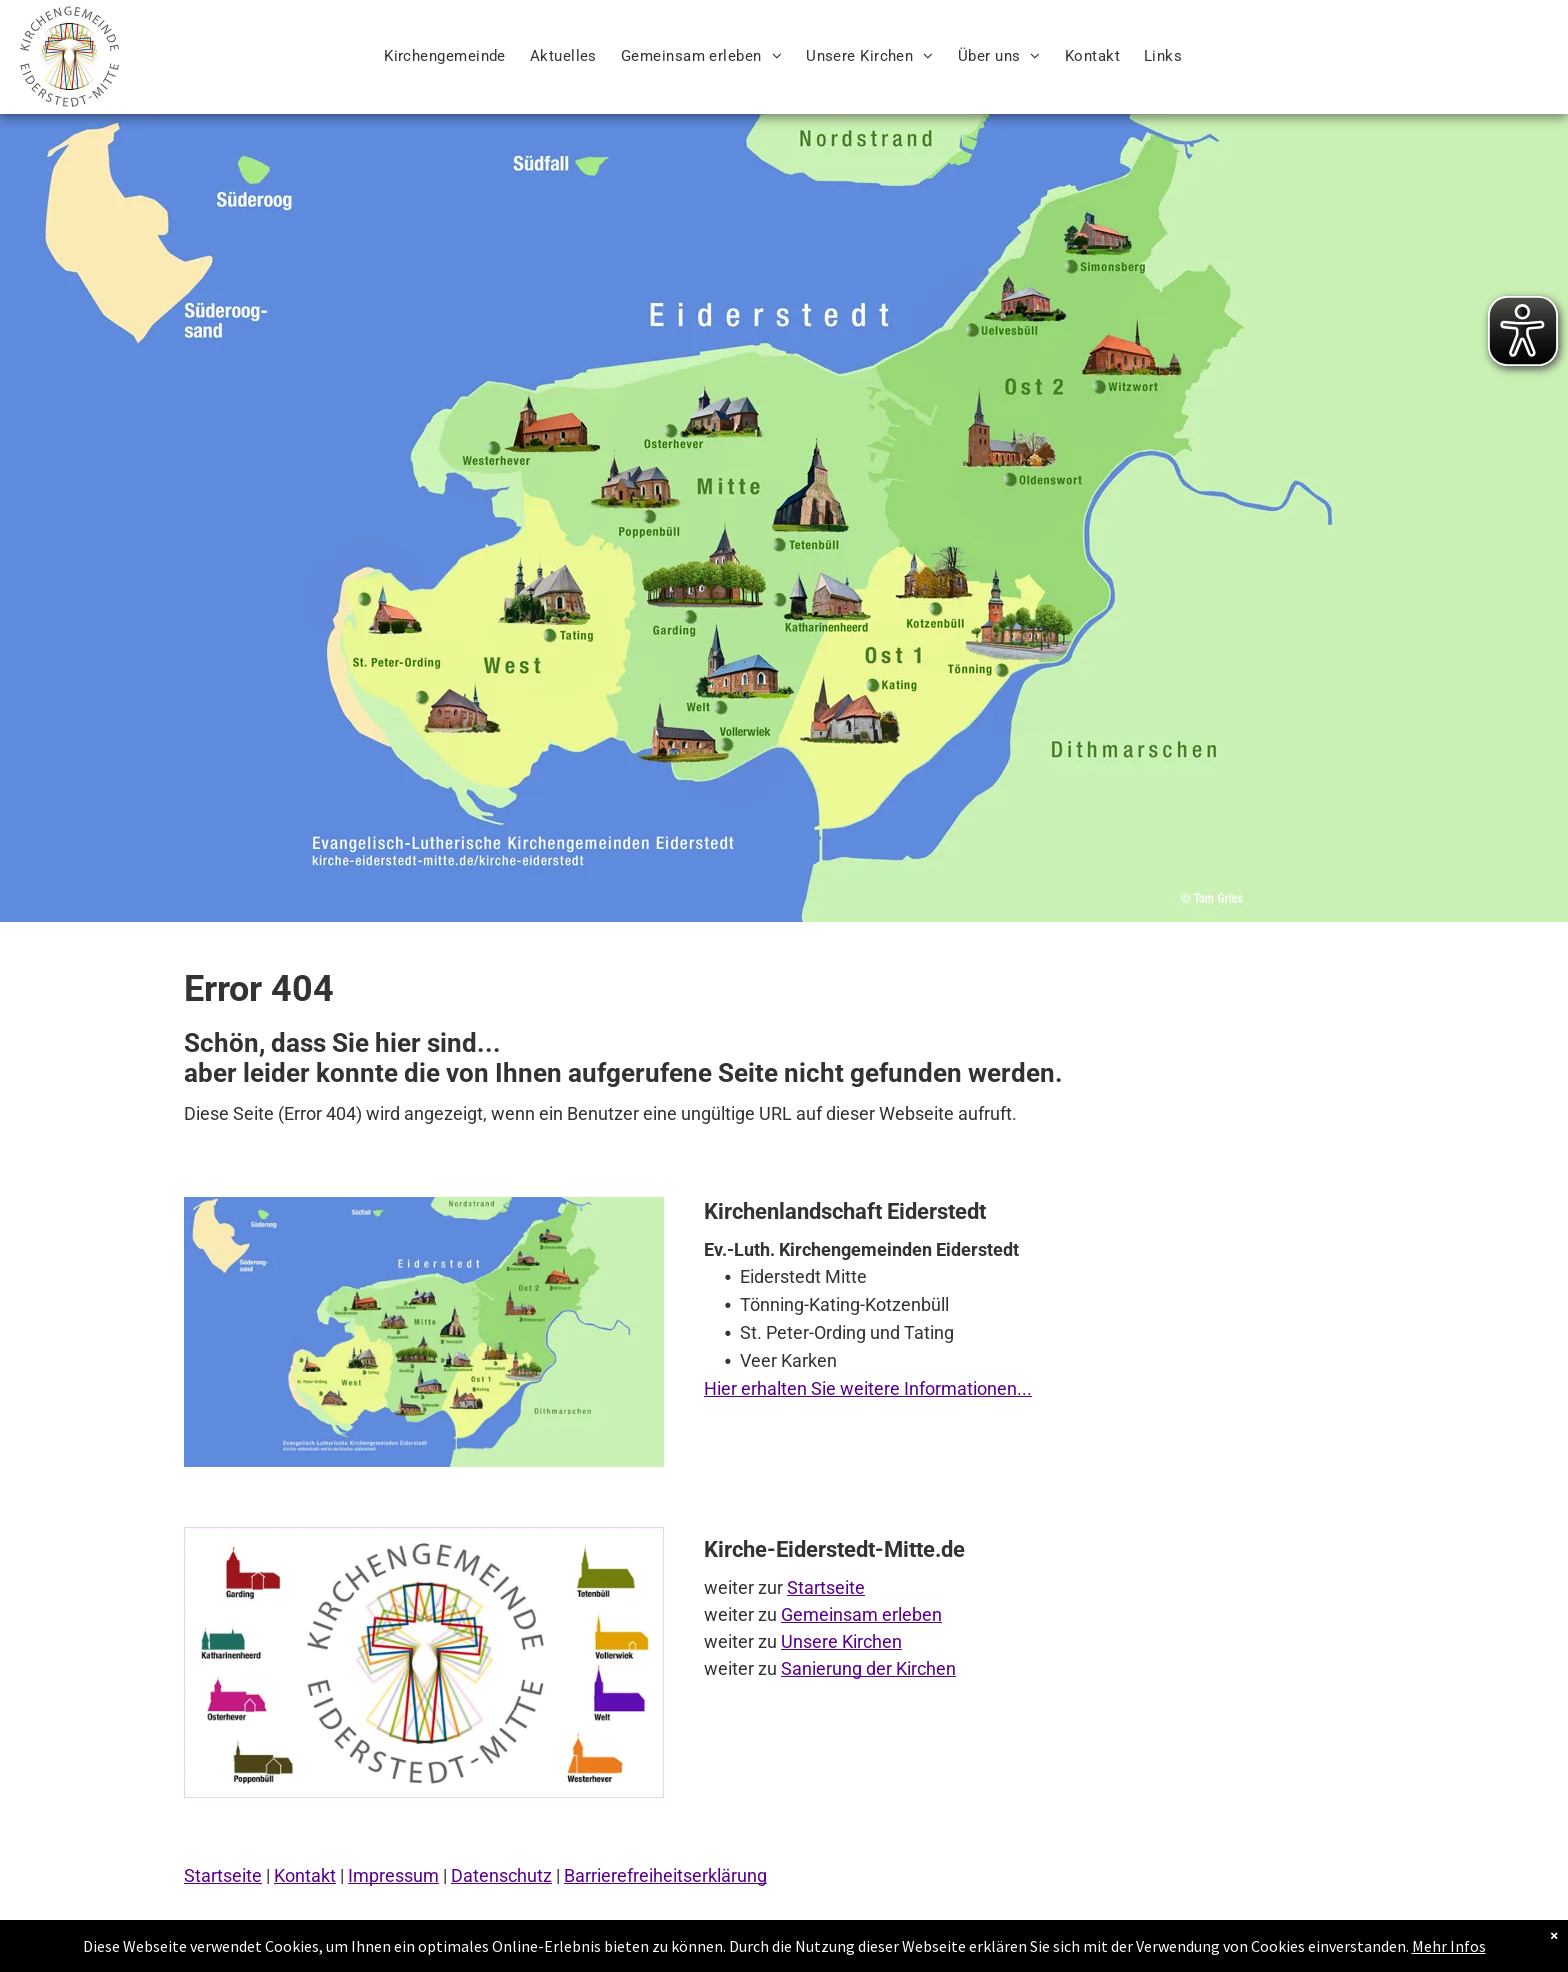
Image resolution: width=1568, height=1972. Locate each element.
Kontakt (305, 1875)
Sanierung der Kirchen (868, 1668)
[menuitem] (445, 56)
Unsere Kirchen (841, 1641)
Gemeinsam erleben (861, 1614)
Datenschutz (501, 1875)
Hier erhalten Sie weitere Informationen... (868, 1388)
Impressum (393, 1875)
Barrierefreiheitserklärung (665, 1875)
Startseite (826, 1587)
